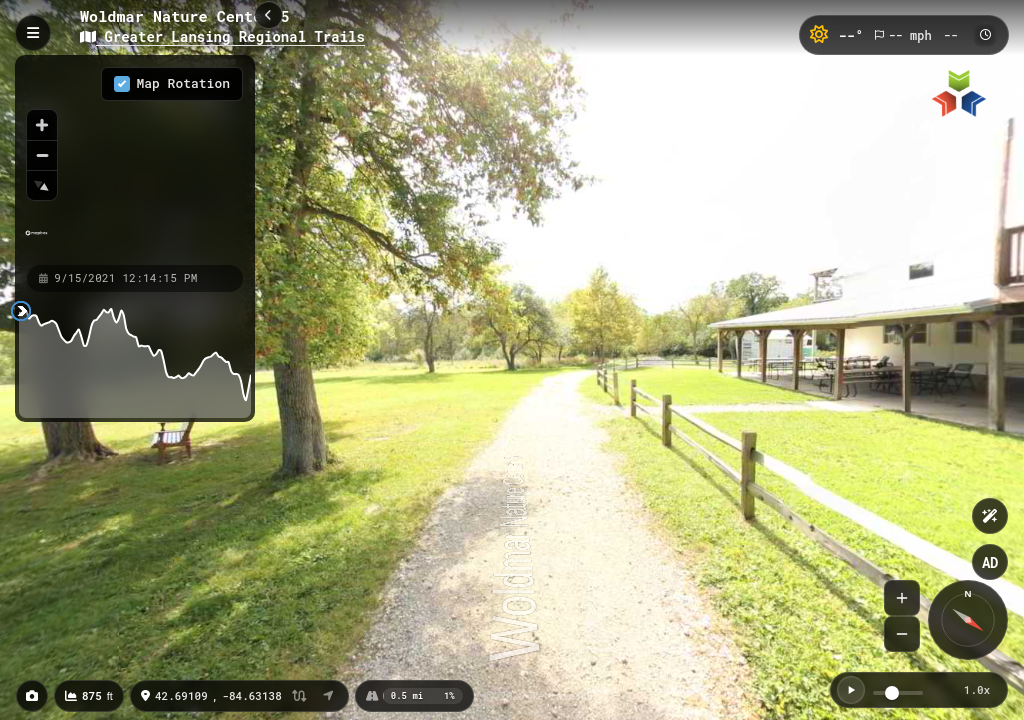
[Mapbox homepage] (36, 241)
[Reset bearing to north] (42, 185)
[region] (135, 159)
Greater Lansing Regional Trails (222, 36)
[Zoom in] (42, 125)
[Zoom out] (42, 155)
